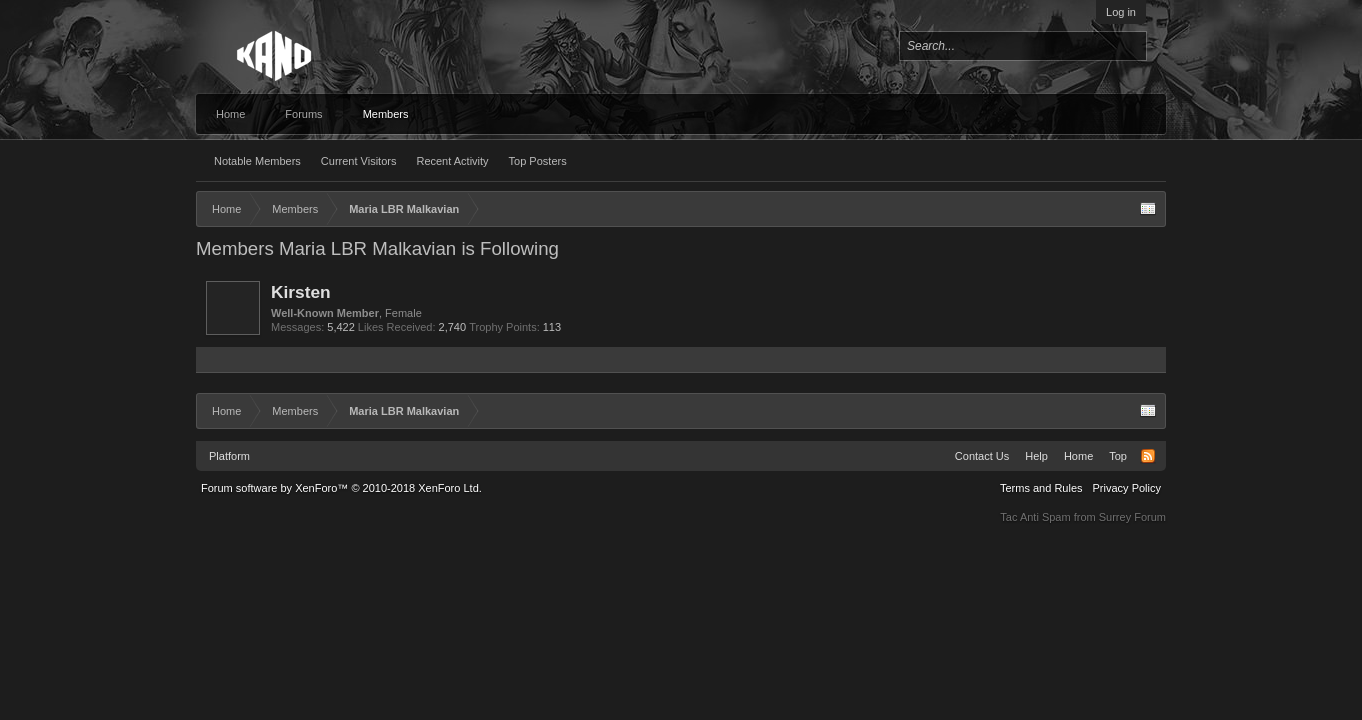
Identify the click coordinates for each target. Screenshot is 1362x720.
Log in (1121, 12)
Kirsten (301, 292)
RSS (1148, 456)
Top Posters (538, 161)
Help (1036, 456)
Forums (303, 114)
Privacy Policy (1127, 488)
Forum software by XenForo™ (341, 488)
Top (1118, 456)
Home (230, 114)
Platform (229, 456)
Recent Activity (452, 161)
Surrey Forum (1132, 517)
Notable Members (257, 161)
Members (386, 114)
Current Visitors (359, 161)
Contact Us (982, 456)
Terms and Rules (1041, 488)
